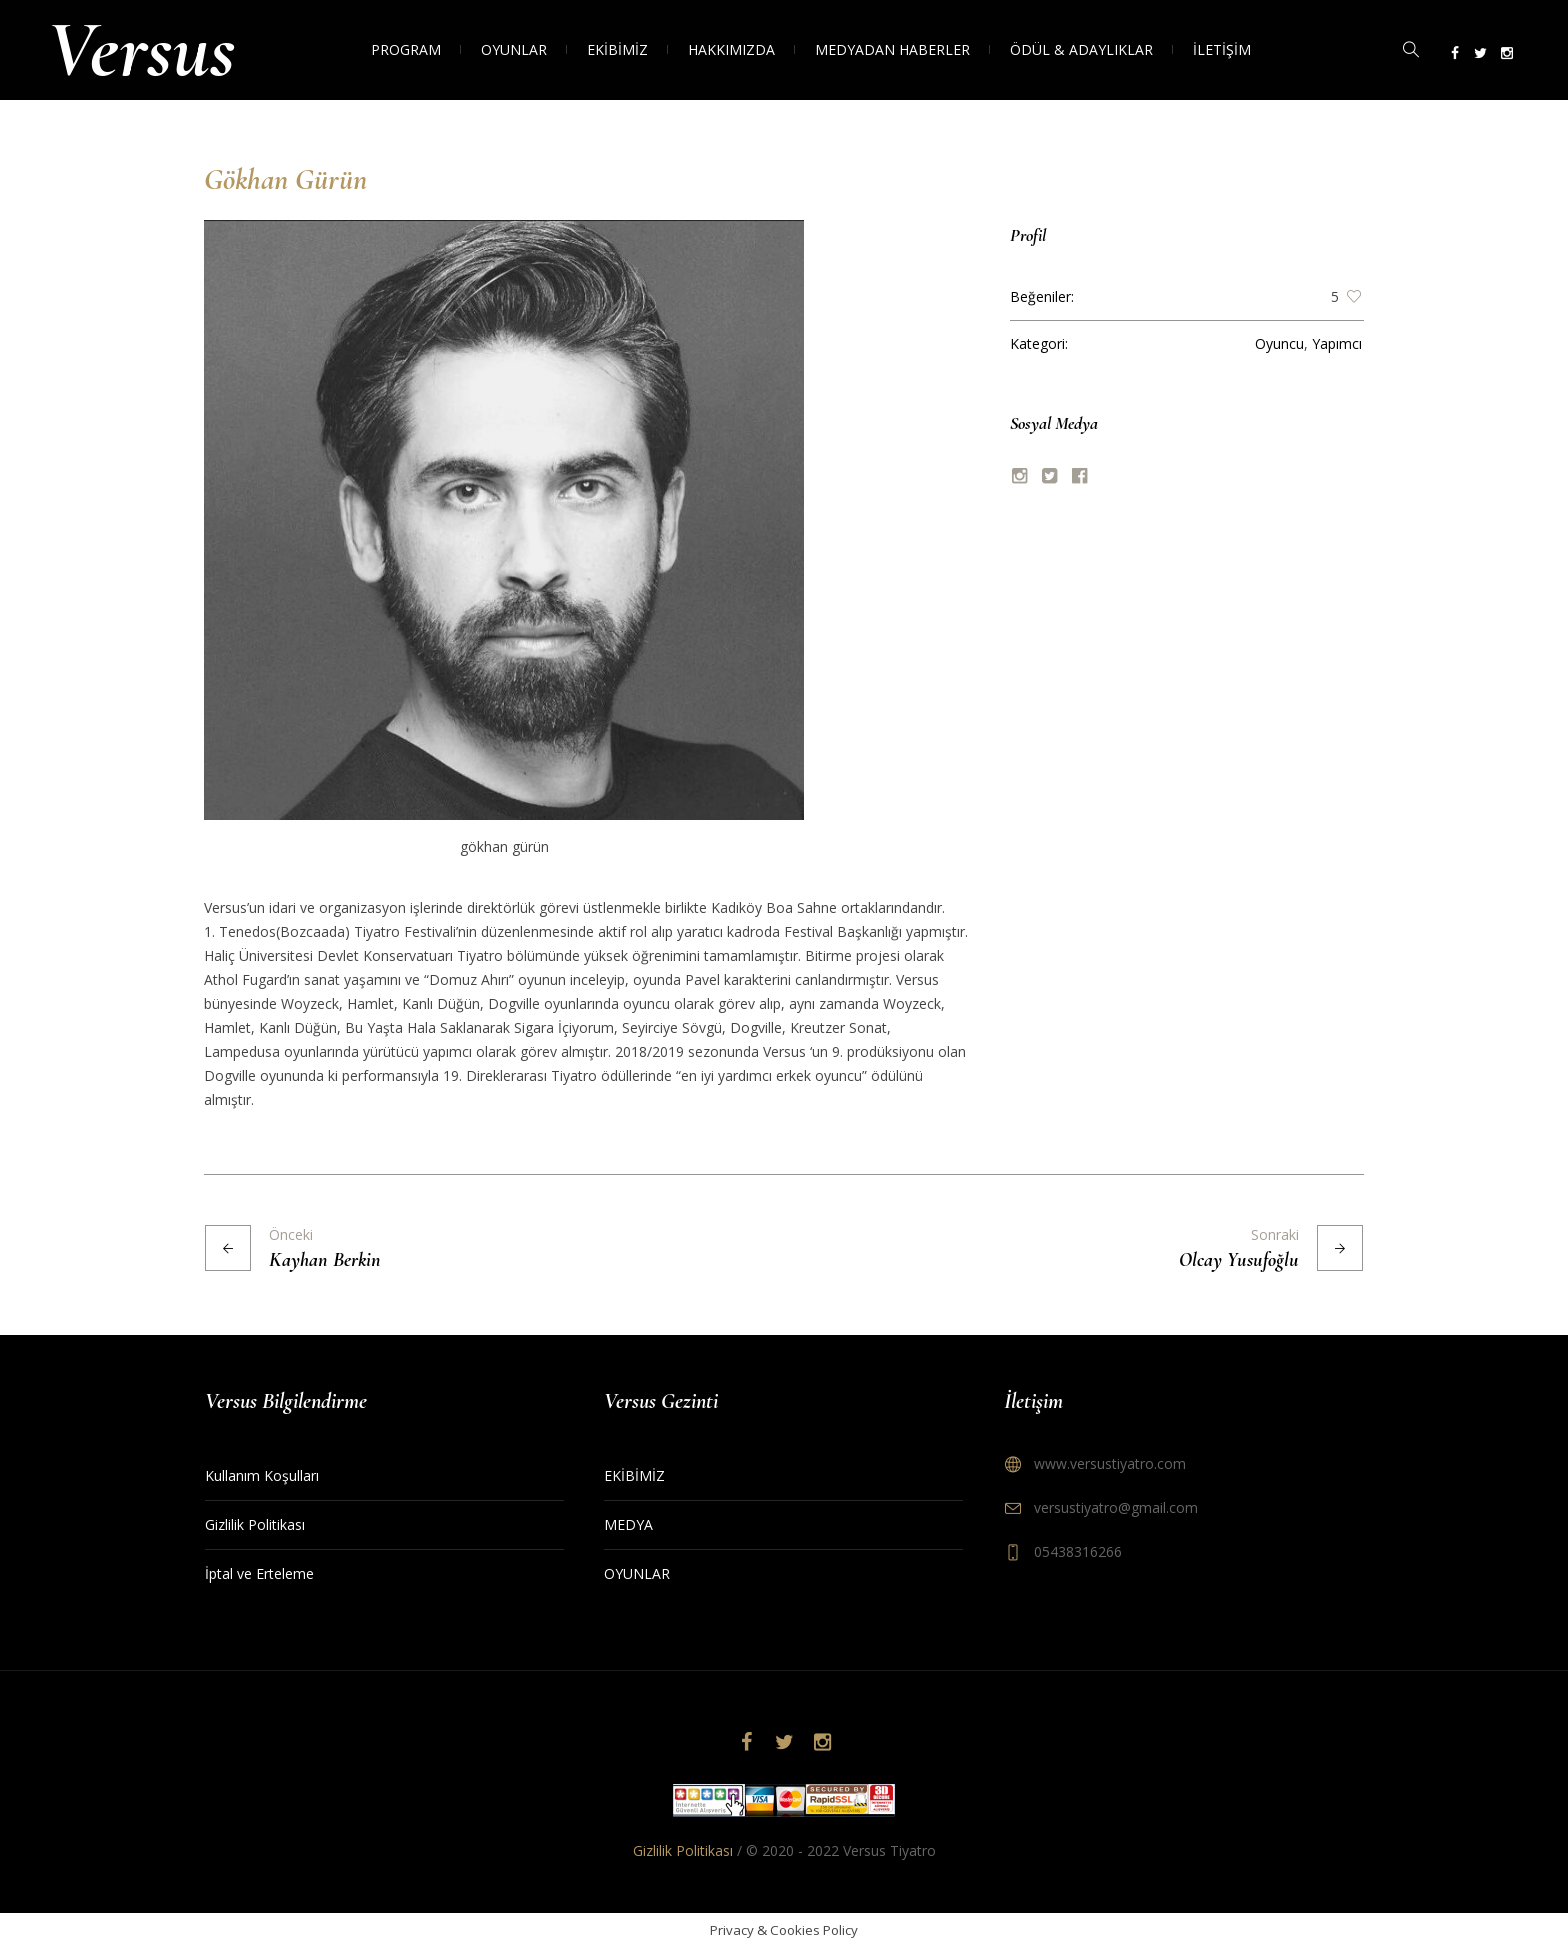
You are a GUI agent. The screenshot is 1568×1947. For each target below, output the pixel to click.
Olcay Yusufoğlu (1239, 1260)
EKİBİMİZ (634, 1475)
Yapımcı (1337, 343)
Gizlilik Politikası (255, 1524)
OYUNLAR (637, 1573)
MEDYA (628, 1524)
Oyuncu (1279, 343)
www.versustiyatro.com (1110, 1463)
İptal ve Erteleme (259, 1573)
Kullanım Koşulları (262, 1475)
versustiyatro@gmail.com (1116, 1507)
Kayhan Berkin (325, 1260)
